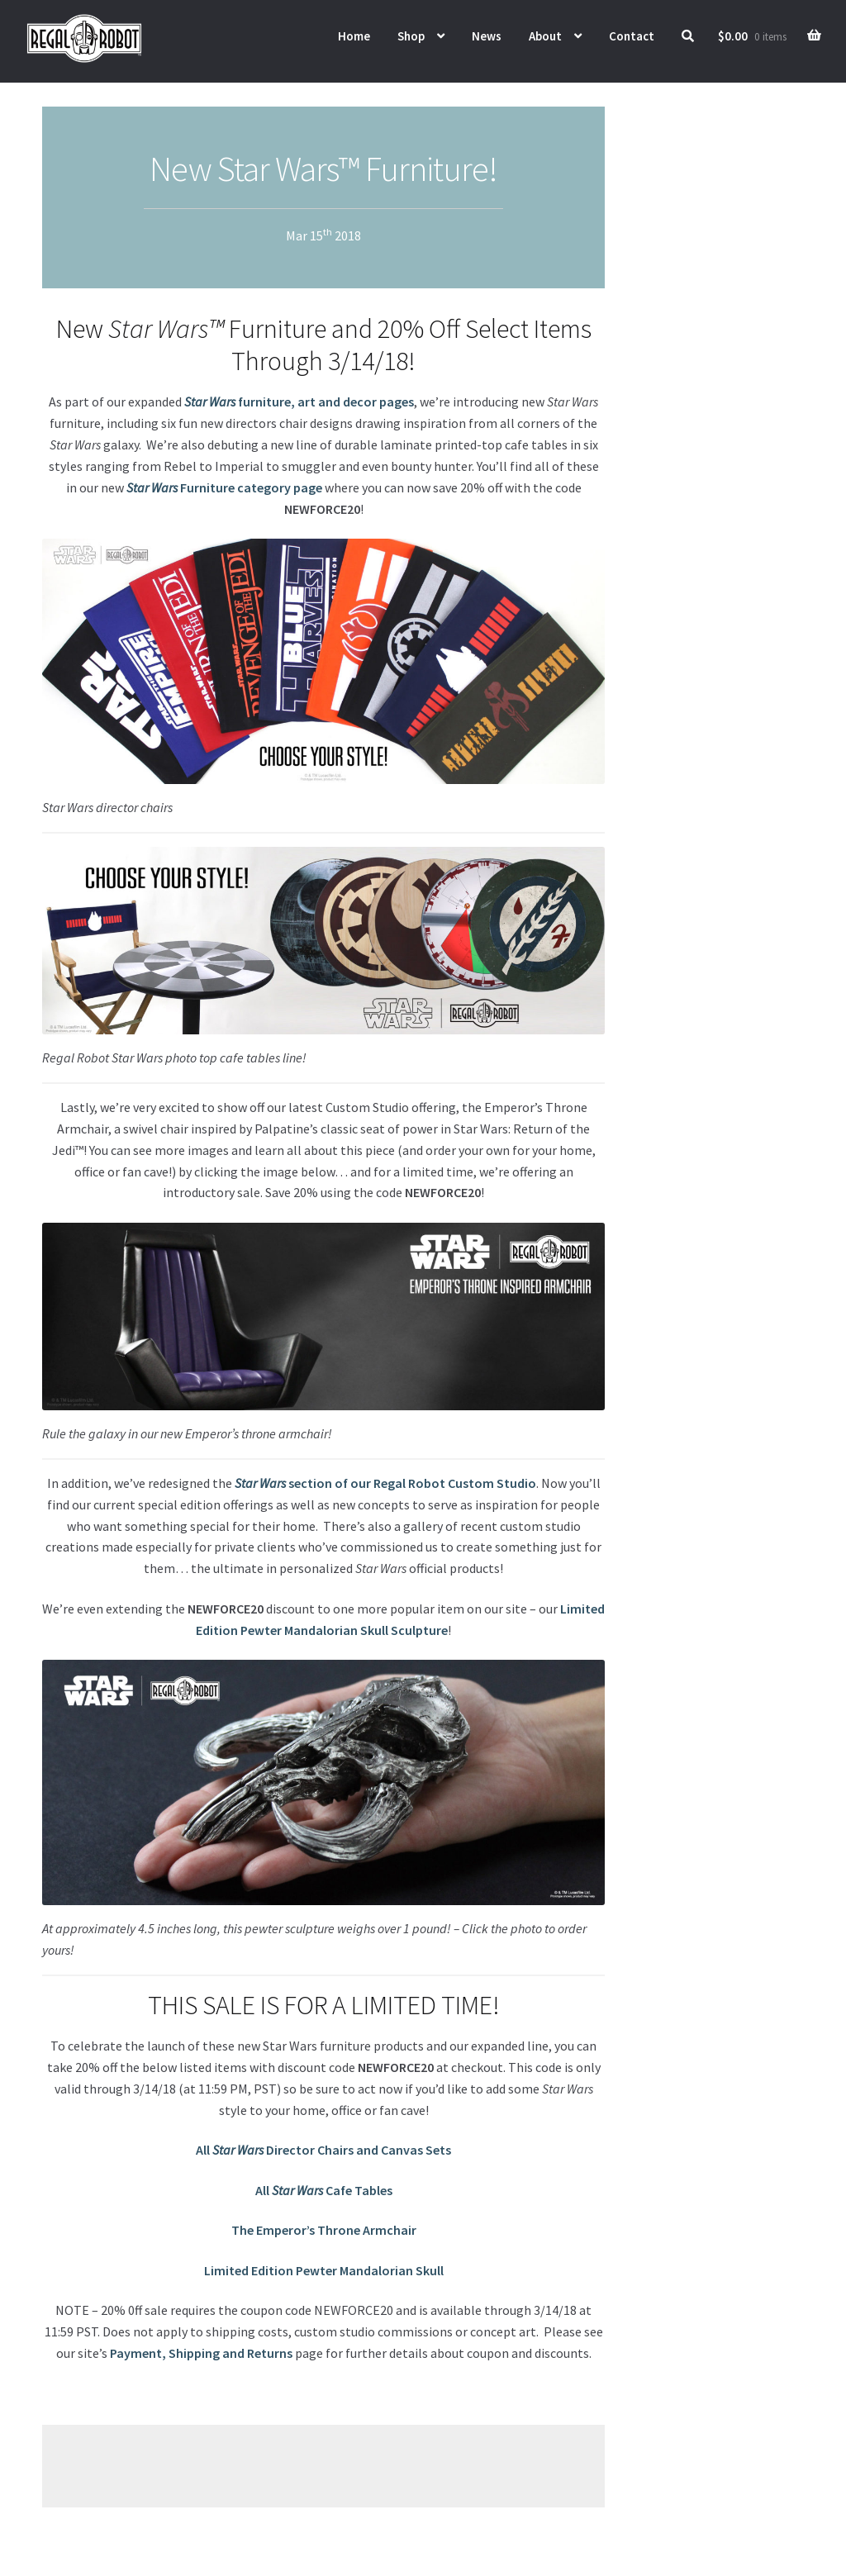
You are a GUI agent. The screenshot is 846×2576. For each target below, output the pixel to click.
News (486, 36)
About (545, 36)
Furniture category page (224, 487)
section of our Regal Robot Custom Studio (385, 1483)
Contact (631, 36)
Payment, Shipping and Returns (201, 2353)
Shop (411, 36)
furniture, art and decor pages (299, 401)
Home (354, 36)
